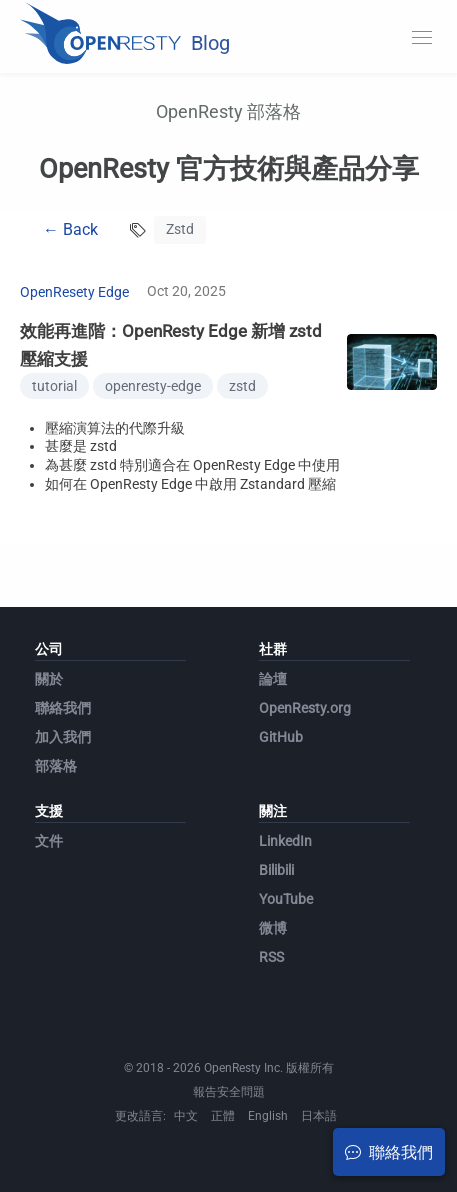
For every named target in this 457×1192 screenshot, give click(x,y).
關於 (49, 679)
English (268, 1116)
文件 (49, 841)
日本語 (319, 1116)
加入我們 (63, 737)
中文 (186, 1116)
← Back (70, 229)
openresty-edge (153, 386)
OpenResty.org (305, 708)
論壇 (273, 679)
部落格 (56, 766)
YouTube (286, 899)
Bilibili (276, 870)
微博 (273, 928)
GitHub (281, 737)
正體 (223, 1116)
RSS (271, 957)
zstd (242, 386)
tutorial (54, 386)
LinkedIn (285, 841)
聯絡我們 (63, 708)
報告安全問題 (229, 1092)
